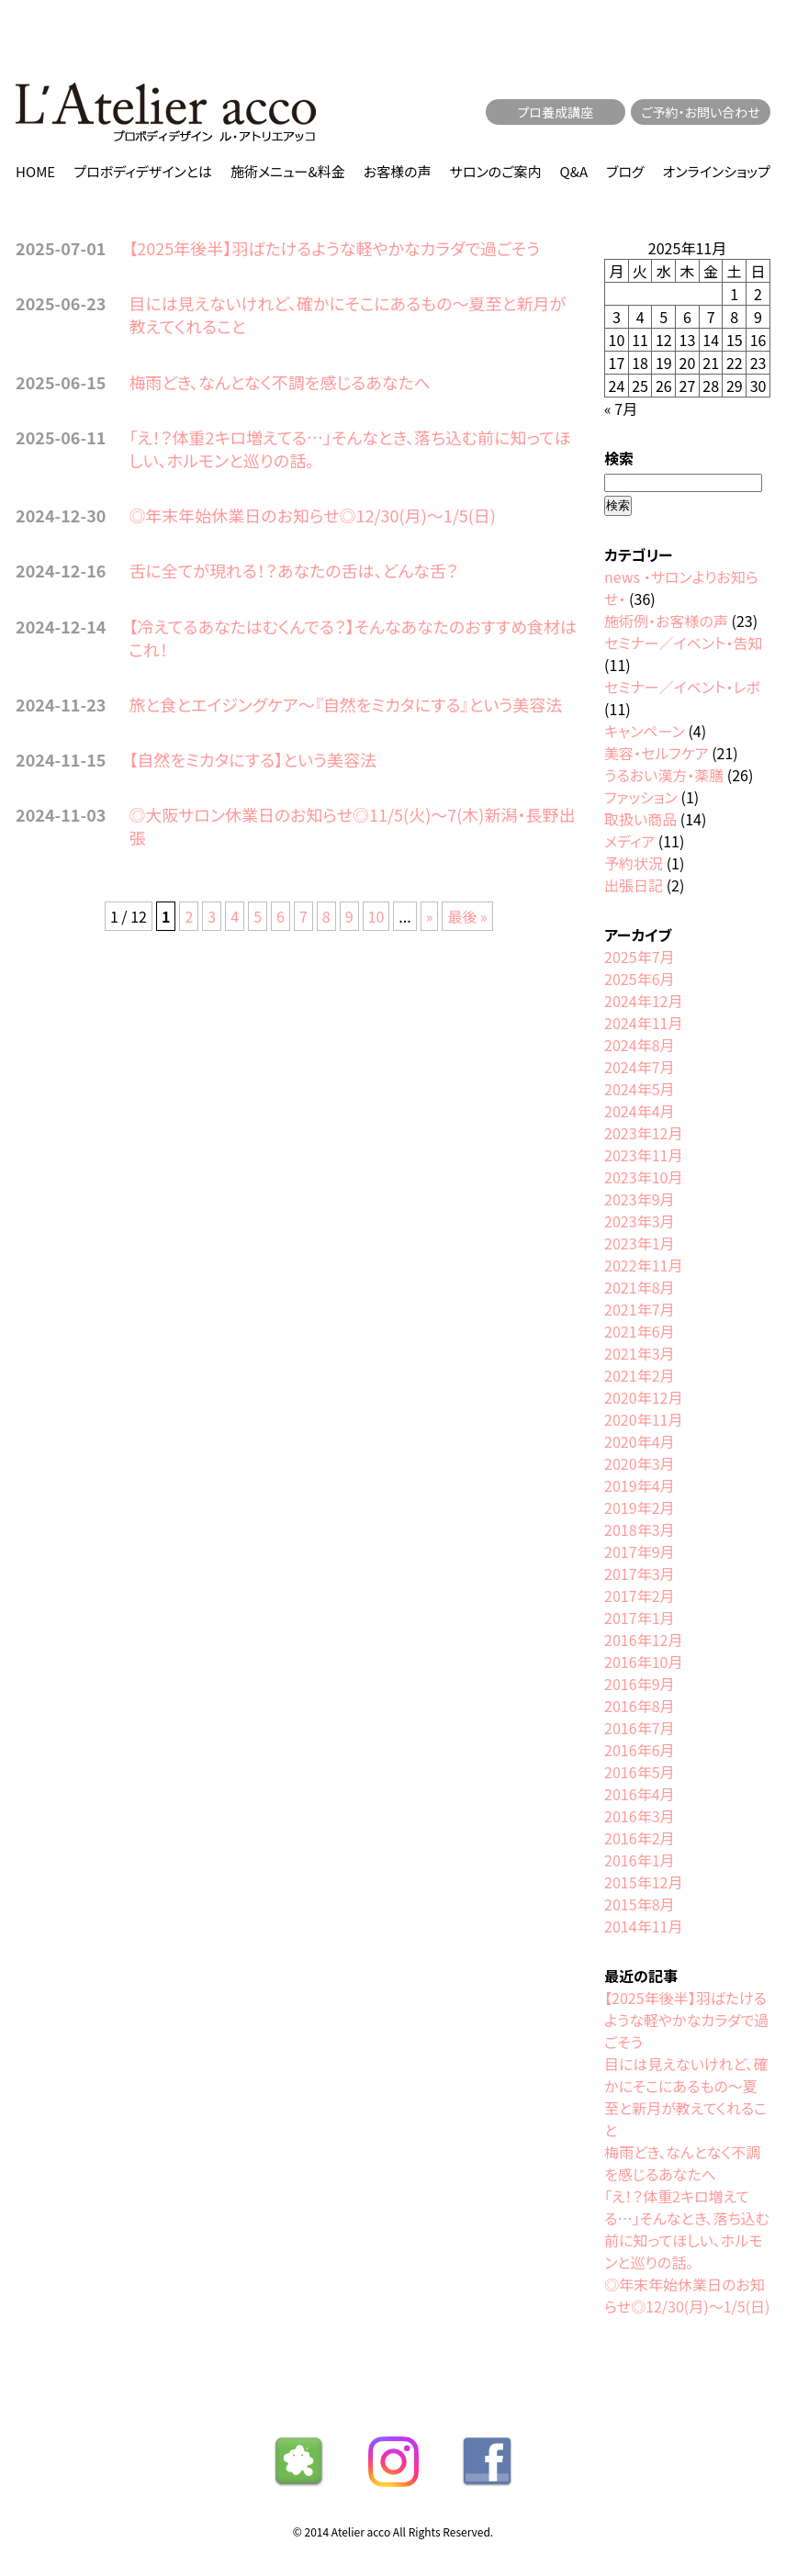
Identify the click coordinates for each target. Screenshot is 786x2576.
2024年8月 (639, 1045)
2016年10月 (643, 1662)
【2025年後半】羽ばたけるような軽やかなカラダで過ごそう (334, 248)
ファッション (641, 797)
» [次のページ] (429, 916)
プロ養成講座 (556, 112)
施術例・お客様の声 (666, 621)
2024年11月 (643, 1023)
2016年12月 (643, 1640)
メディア (629, 841)
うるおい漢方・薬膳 (664, 775)
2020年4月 (639, 1441)
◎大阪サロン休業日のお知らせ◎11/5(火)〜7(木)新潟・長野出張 (352, 825)
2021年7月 (639, 1309)
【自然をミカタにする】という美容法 (252, 759)
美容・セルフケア (656, 753)
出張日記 (633, 885)
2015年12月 (643, 1882)
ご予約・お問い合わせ (700, 112)
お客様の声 (398, 171)
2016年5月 (639, 1772)
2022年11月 (643, 1265)
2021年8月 (639, 1287)
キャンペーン (644, 731)
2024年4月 (639, 1111)
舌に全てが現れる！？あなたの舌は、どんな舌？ (293, 570)
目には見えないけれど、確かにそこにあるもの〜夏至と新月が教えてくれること (347, 314)
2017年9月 (639, 1551)
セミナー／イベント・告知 (683, 643)
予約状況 (633, 863)
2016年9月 (639, 1684)
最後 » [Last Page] (467, 916)
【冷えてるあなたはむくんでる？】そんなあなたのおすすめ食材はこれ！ (353, 637)
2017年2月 (639, 1596)
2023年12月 (643, 1133)
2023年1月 (639, 1243)
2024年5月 (639, 1089)
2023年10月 (643, 1177)
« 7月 (620, 409)
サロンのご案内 (496, 171)
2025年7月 (639, 957)
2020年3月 (639, 1463)
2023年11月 (643, 1155)
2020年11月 (643, 1419)
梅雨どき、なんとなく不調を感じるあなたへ (280, 382)
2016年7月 (639, 1728)
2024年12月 (643, 1001)
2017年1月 (639, 1618)
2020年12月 (643, 1397)
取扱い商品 (640, 819)
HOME (35, 171)
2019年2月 (639, 1507)
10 (376, 916)
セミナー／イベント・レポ (682, 687)
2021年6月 (639, 1331)
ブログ (625, 171)
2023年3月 (639, 1221)
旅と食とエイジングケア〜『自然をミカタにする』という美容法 (345, 704)
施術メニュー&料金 (287, 171)
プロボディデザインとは (142, 171)
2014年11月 (643, 1926)
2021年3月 (639, 1353)
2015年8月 (639, 1904)
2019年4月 (639, 1485)
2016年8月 (639, 1706)
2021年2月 (639, 1375)
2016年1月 (639, 1860)
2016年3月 (639, 1816)
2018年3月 (639, 1529)
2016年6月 (639, 1750)
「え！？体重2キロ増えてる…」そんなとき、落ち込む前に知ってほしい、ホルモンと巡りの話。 (349, 448)
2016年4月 (639, 1794)
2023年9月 (639, 1199)
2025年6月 (639, 979)
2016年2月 (639, 1838)
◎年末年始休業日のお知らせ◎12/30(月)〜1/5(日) (312, 515)
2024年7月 (639, 1067)
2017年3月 (639, 1573)
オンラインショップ (716, 171)
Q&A (574, 171)
